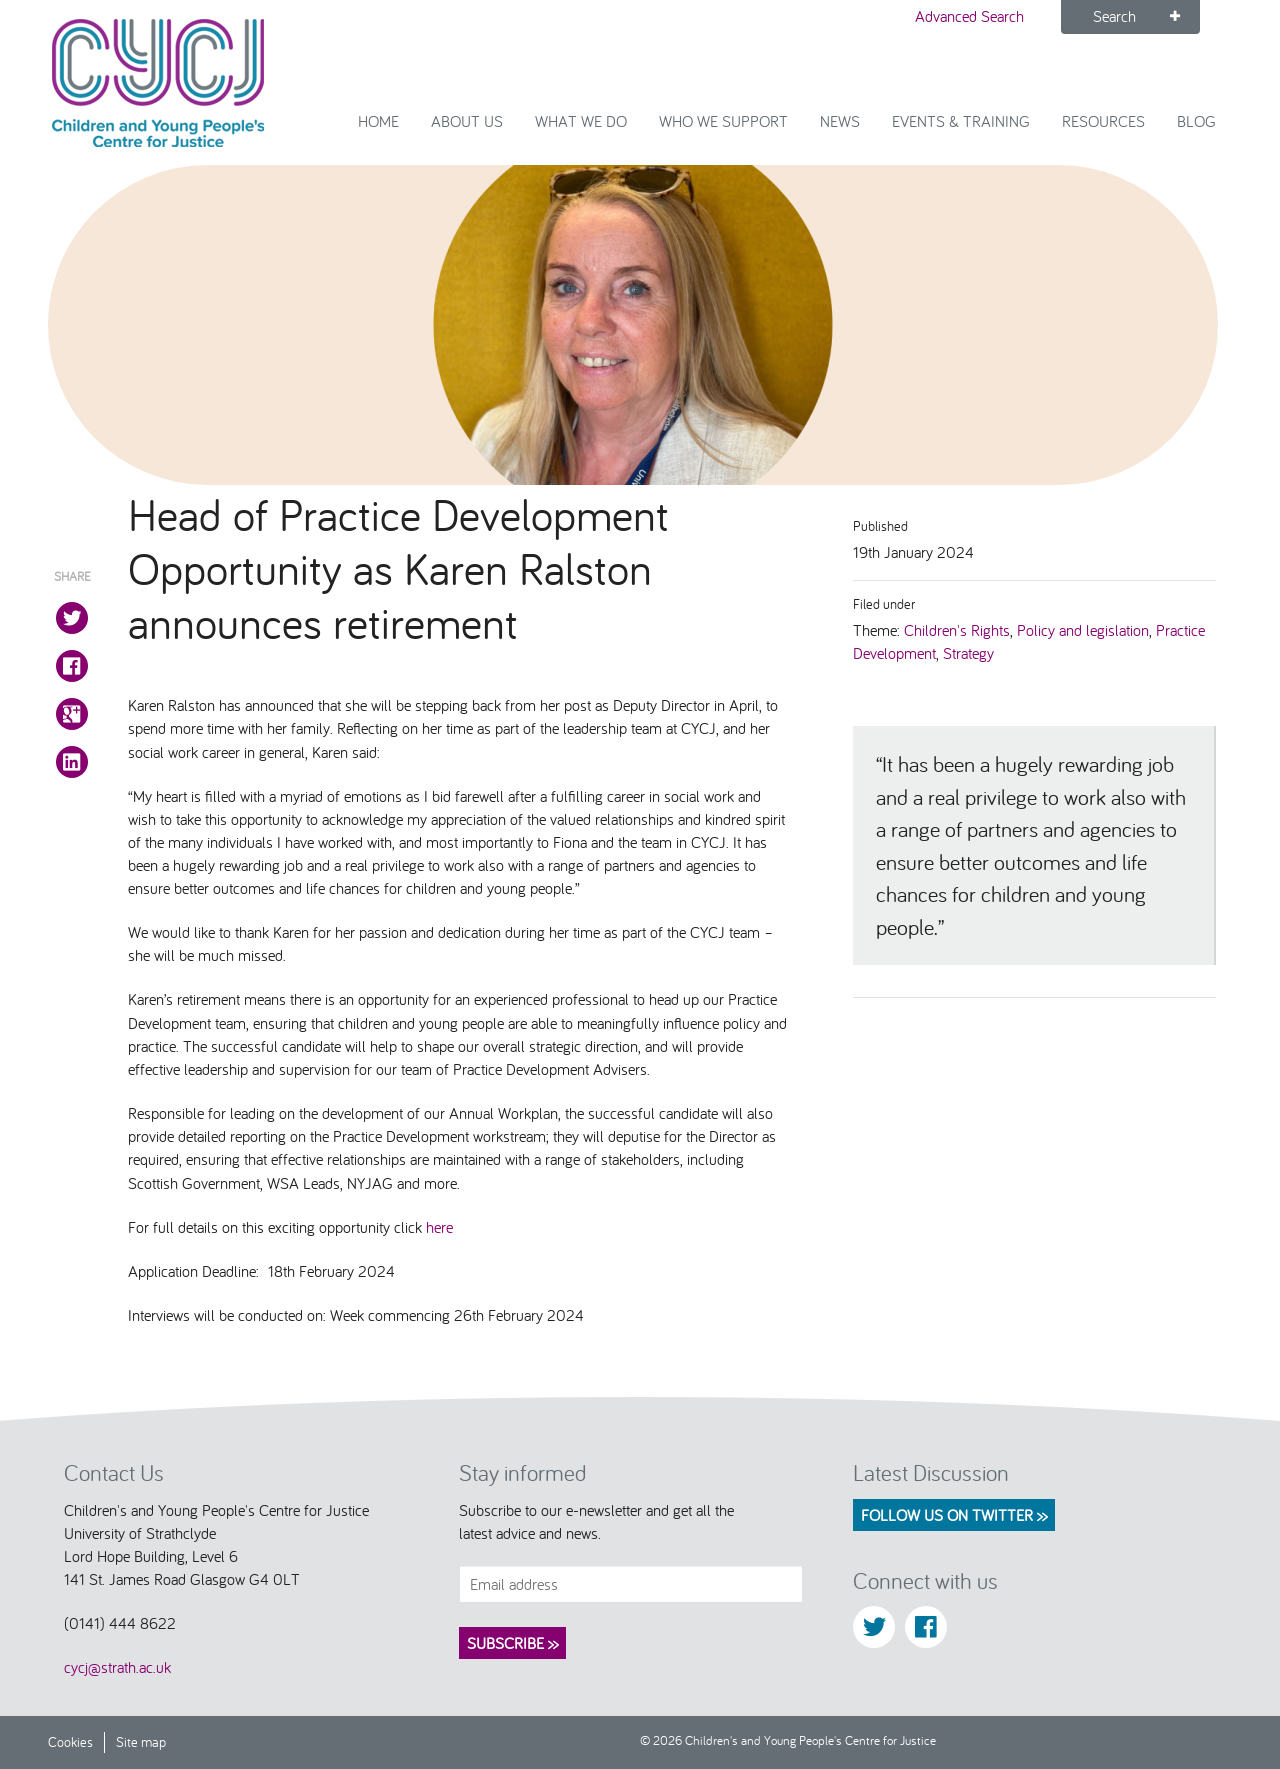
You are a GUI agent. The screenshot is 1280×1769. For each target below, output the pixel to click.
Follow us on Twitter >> (954, 1515)
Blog (1196, 121)
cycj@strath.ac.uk (117, 1667)
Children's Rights (957, 630)
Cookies (70, 1741)
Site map (141, 1741)
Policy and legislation (1083, 630)
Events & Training (961, 121)
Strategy (968, 653)
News (840, 121)
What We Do (581, 121)
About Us (467, 121)
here (442, 1227)
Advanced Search (969, 16)
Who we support (723, 121)
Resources (1103, 121)
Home (378, 121)
